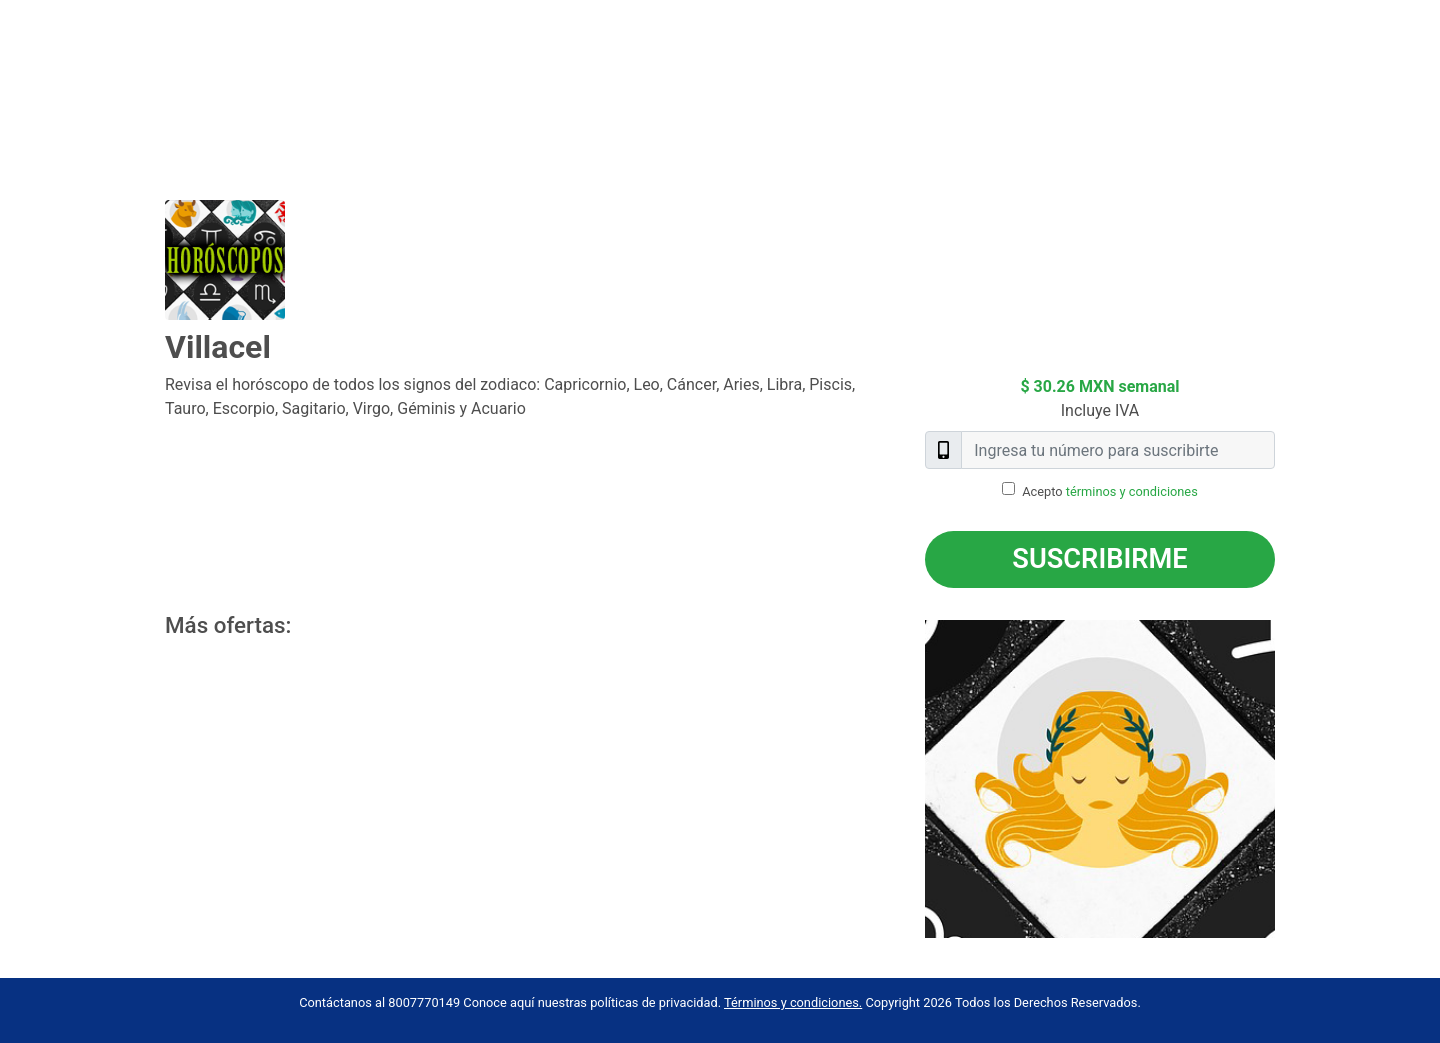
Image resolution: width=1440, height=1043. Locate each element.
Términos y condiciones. (793, 1002)
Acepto (1110, 491)
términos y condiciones (1132, 491)
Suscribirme (1099, 559)
